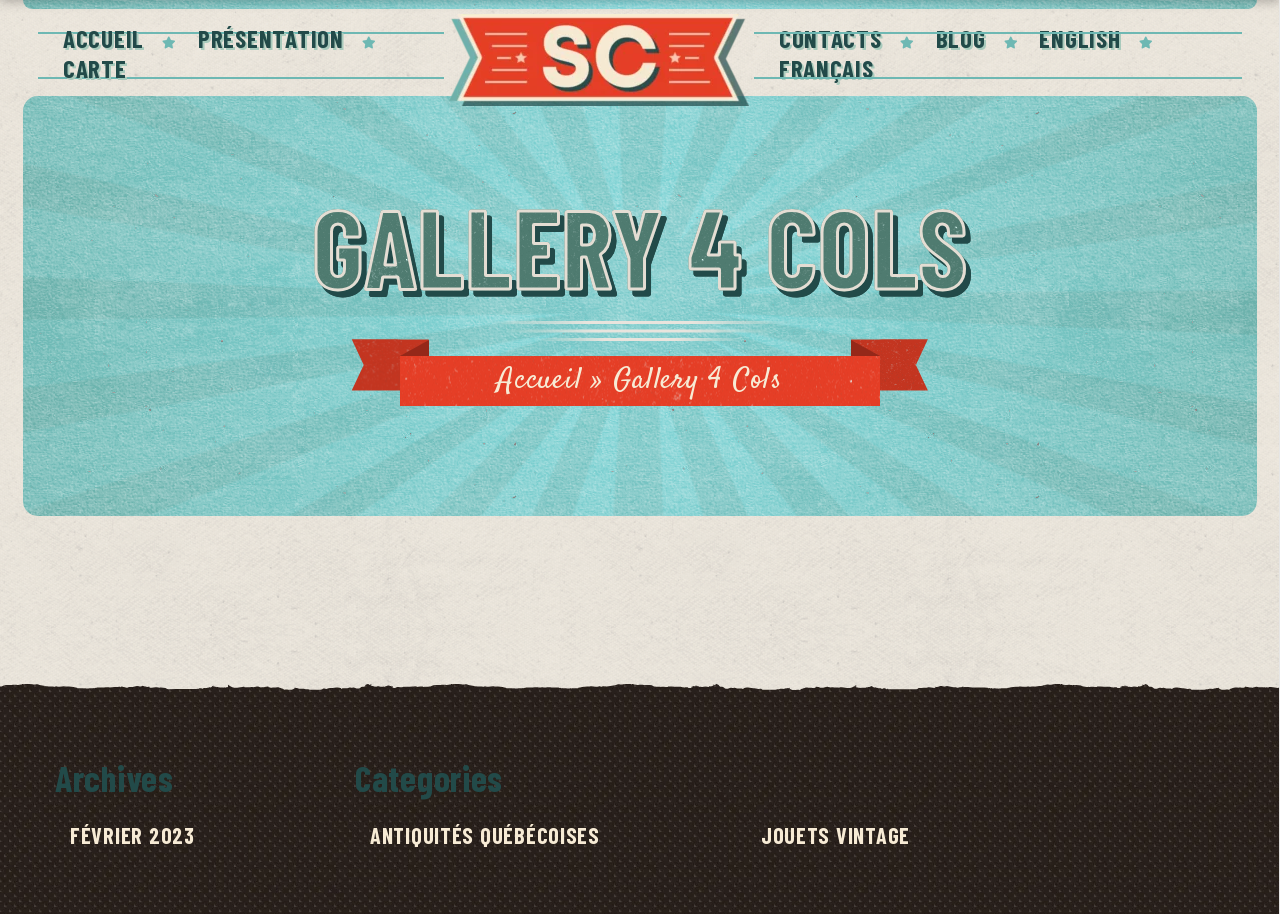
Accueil (103, 38)
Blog (961, 38)
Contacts (830, 38)
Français (826, 68)
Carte (95, 68)
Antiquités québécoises (485, 835)
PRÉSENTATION (271, 38)
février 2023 (132, 835)
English (1079, 38)
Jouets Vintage (835, 835)
